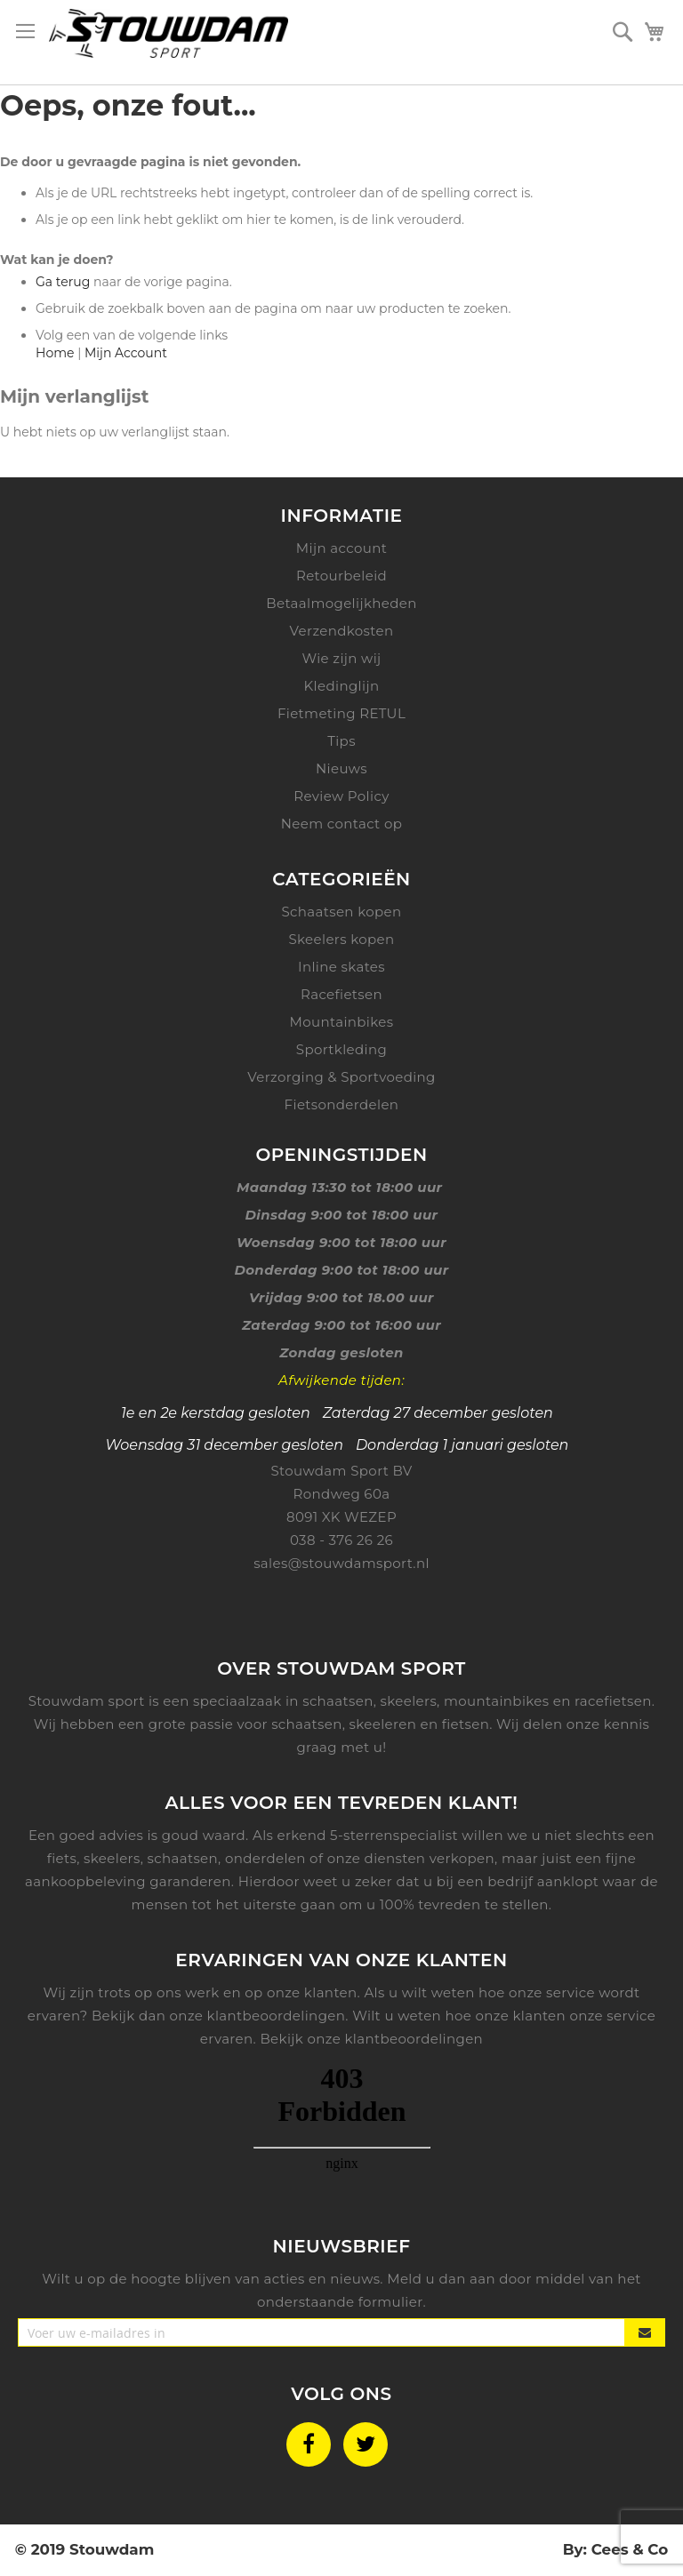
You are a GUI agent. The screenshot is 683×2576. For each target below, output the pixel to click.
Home (55, 353)
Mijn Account (125, 353)
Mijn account (341, 548)
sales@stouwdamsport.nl (341, 1563)
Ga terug (63, 282)
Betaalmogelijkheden (341, 603)
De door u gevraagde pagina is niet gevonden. (150, 162)
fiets (62, 1858)
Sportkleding (341, 1049)
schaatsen (183, 1858)
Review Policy (341, 796)
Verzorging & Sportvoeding (341, 1076)
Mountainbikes (342, 1021)
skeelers (112, 1858)
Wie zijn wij (341, 658)
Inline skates (341, 966)
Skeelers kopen (341, 939)
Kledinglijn (342, 685)
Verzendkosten (342, 630)
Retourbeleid (341, 575)
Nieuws (341, 768)
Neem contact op (342, 823)
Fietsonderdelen (342, 1104)
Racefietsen (341, 994)
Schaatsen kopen (341, 911)
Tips (341, 740)
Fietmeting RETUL (341, 713)
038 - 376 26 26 (341, 1540)
